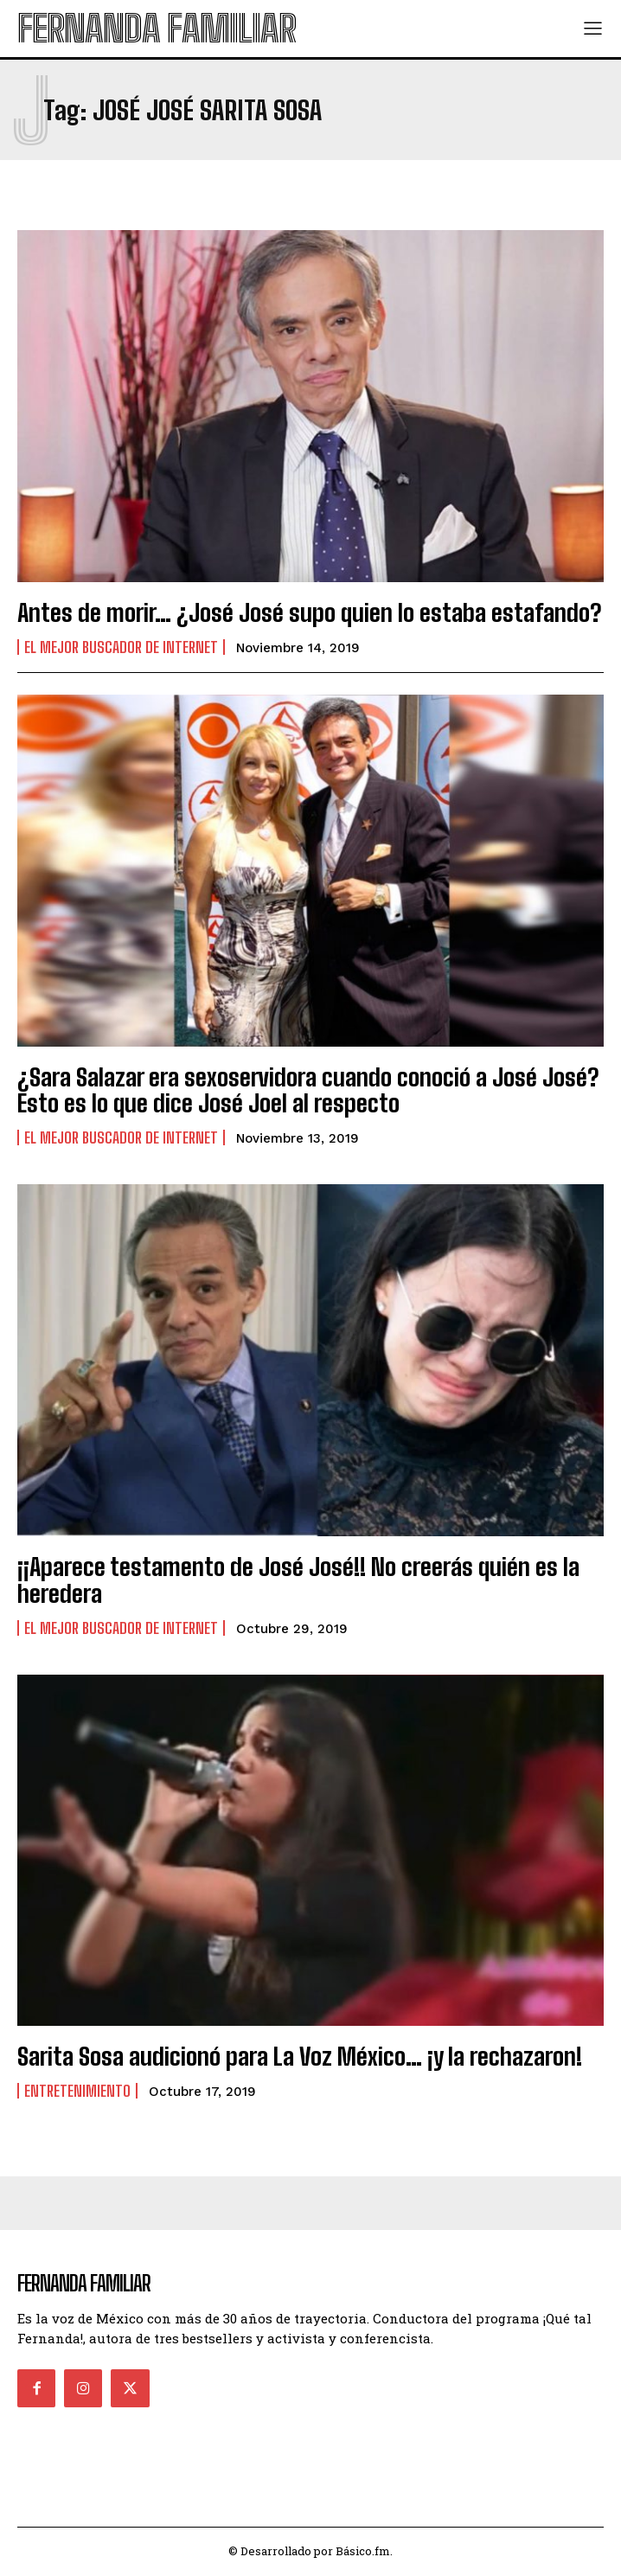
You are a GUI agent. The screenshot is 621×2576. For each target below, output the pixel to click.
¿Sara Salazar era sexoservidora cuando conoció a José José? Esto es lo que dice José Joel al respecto (308, 1090)
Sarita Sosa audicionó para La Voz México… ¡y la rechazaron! (299, 2056)
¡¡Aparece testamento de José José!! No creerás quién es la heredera (298, 1580)
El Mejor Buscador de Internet (121, 647)
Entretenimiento (77, 2091)
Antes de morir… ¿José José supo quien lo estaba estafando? (309, 612)
